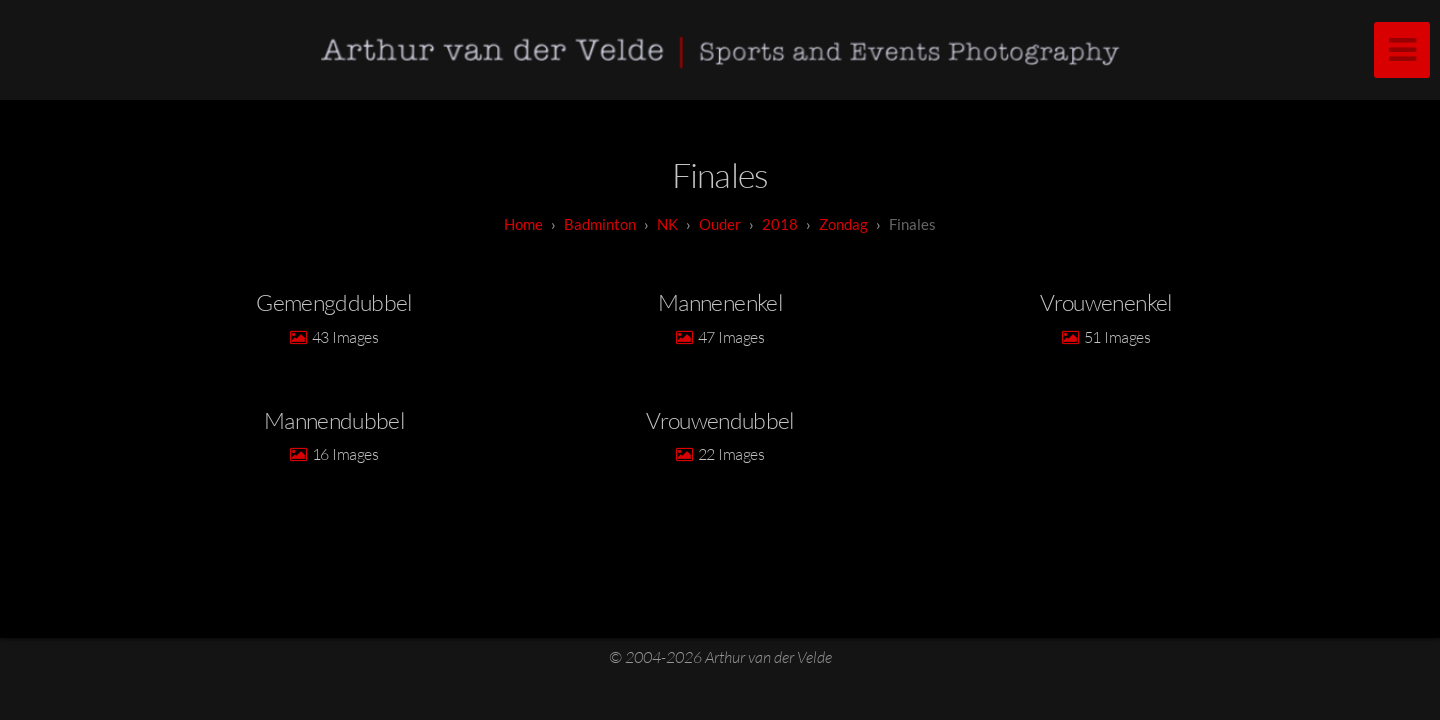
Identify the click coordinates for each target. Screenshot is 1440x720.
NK (667, 224)
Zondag (843, 224)
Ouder (720, 224)
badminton (600, 224)
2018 (780, 224)
